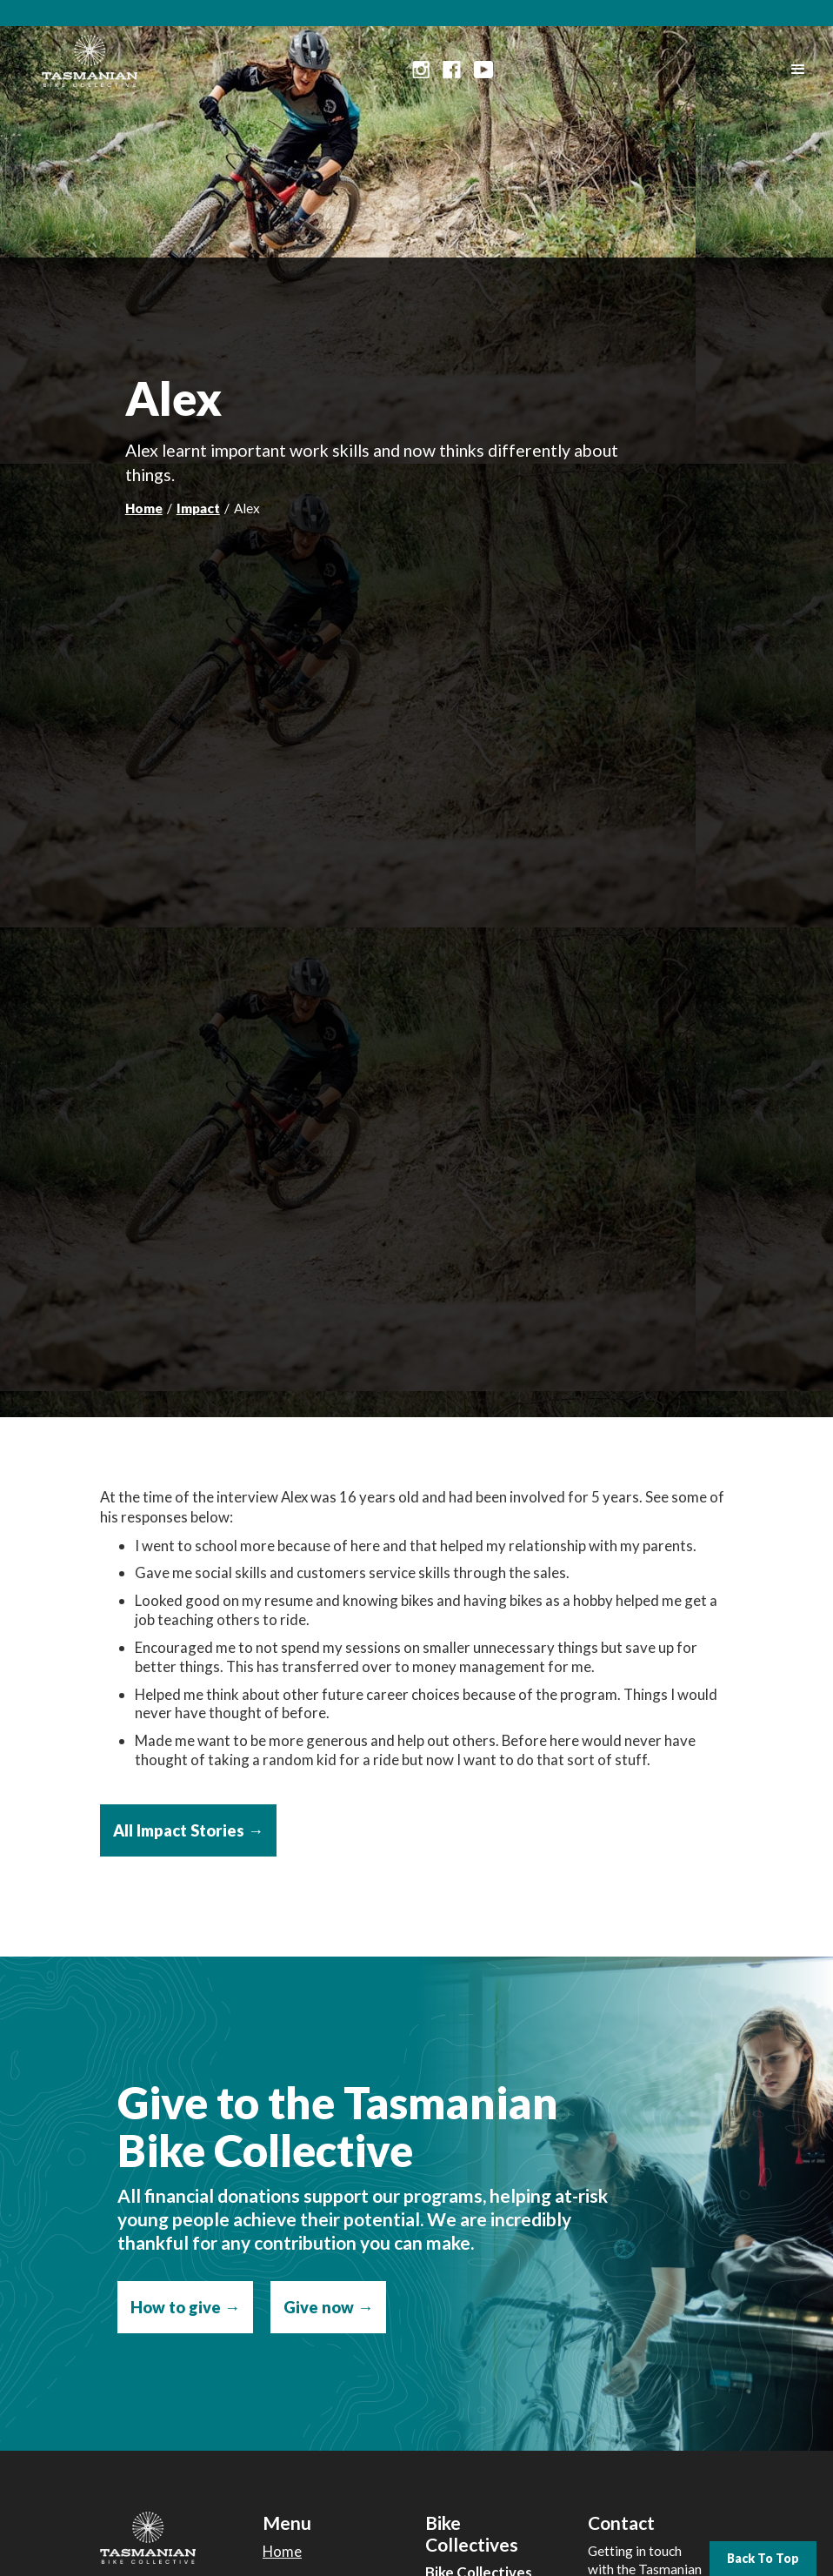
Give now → (328, 2307)
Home (144, 508)
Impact (198, 508)
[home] (89, 56)
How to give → (185, 2307)
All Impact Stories (188, 1830)
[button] (798, 69)
